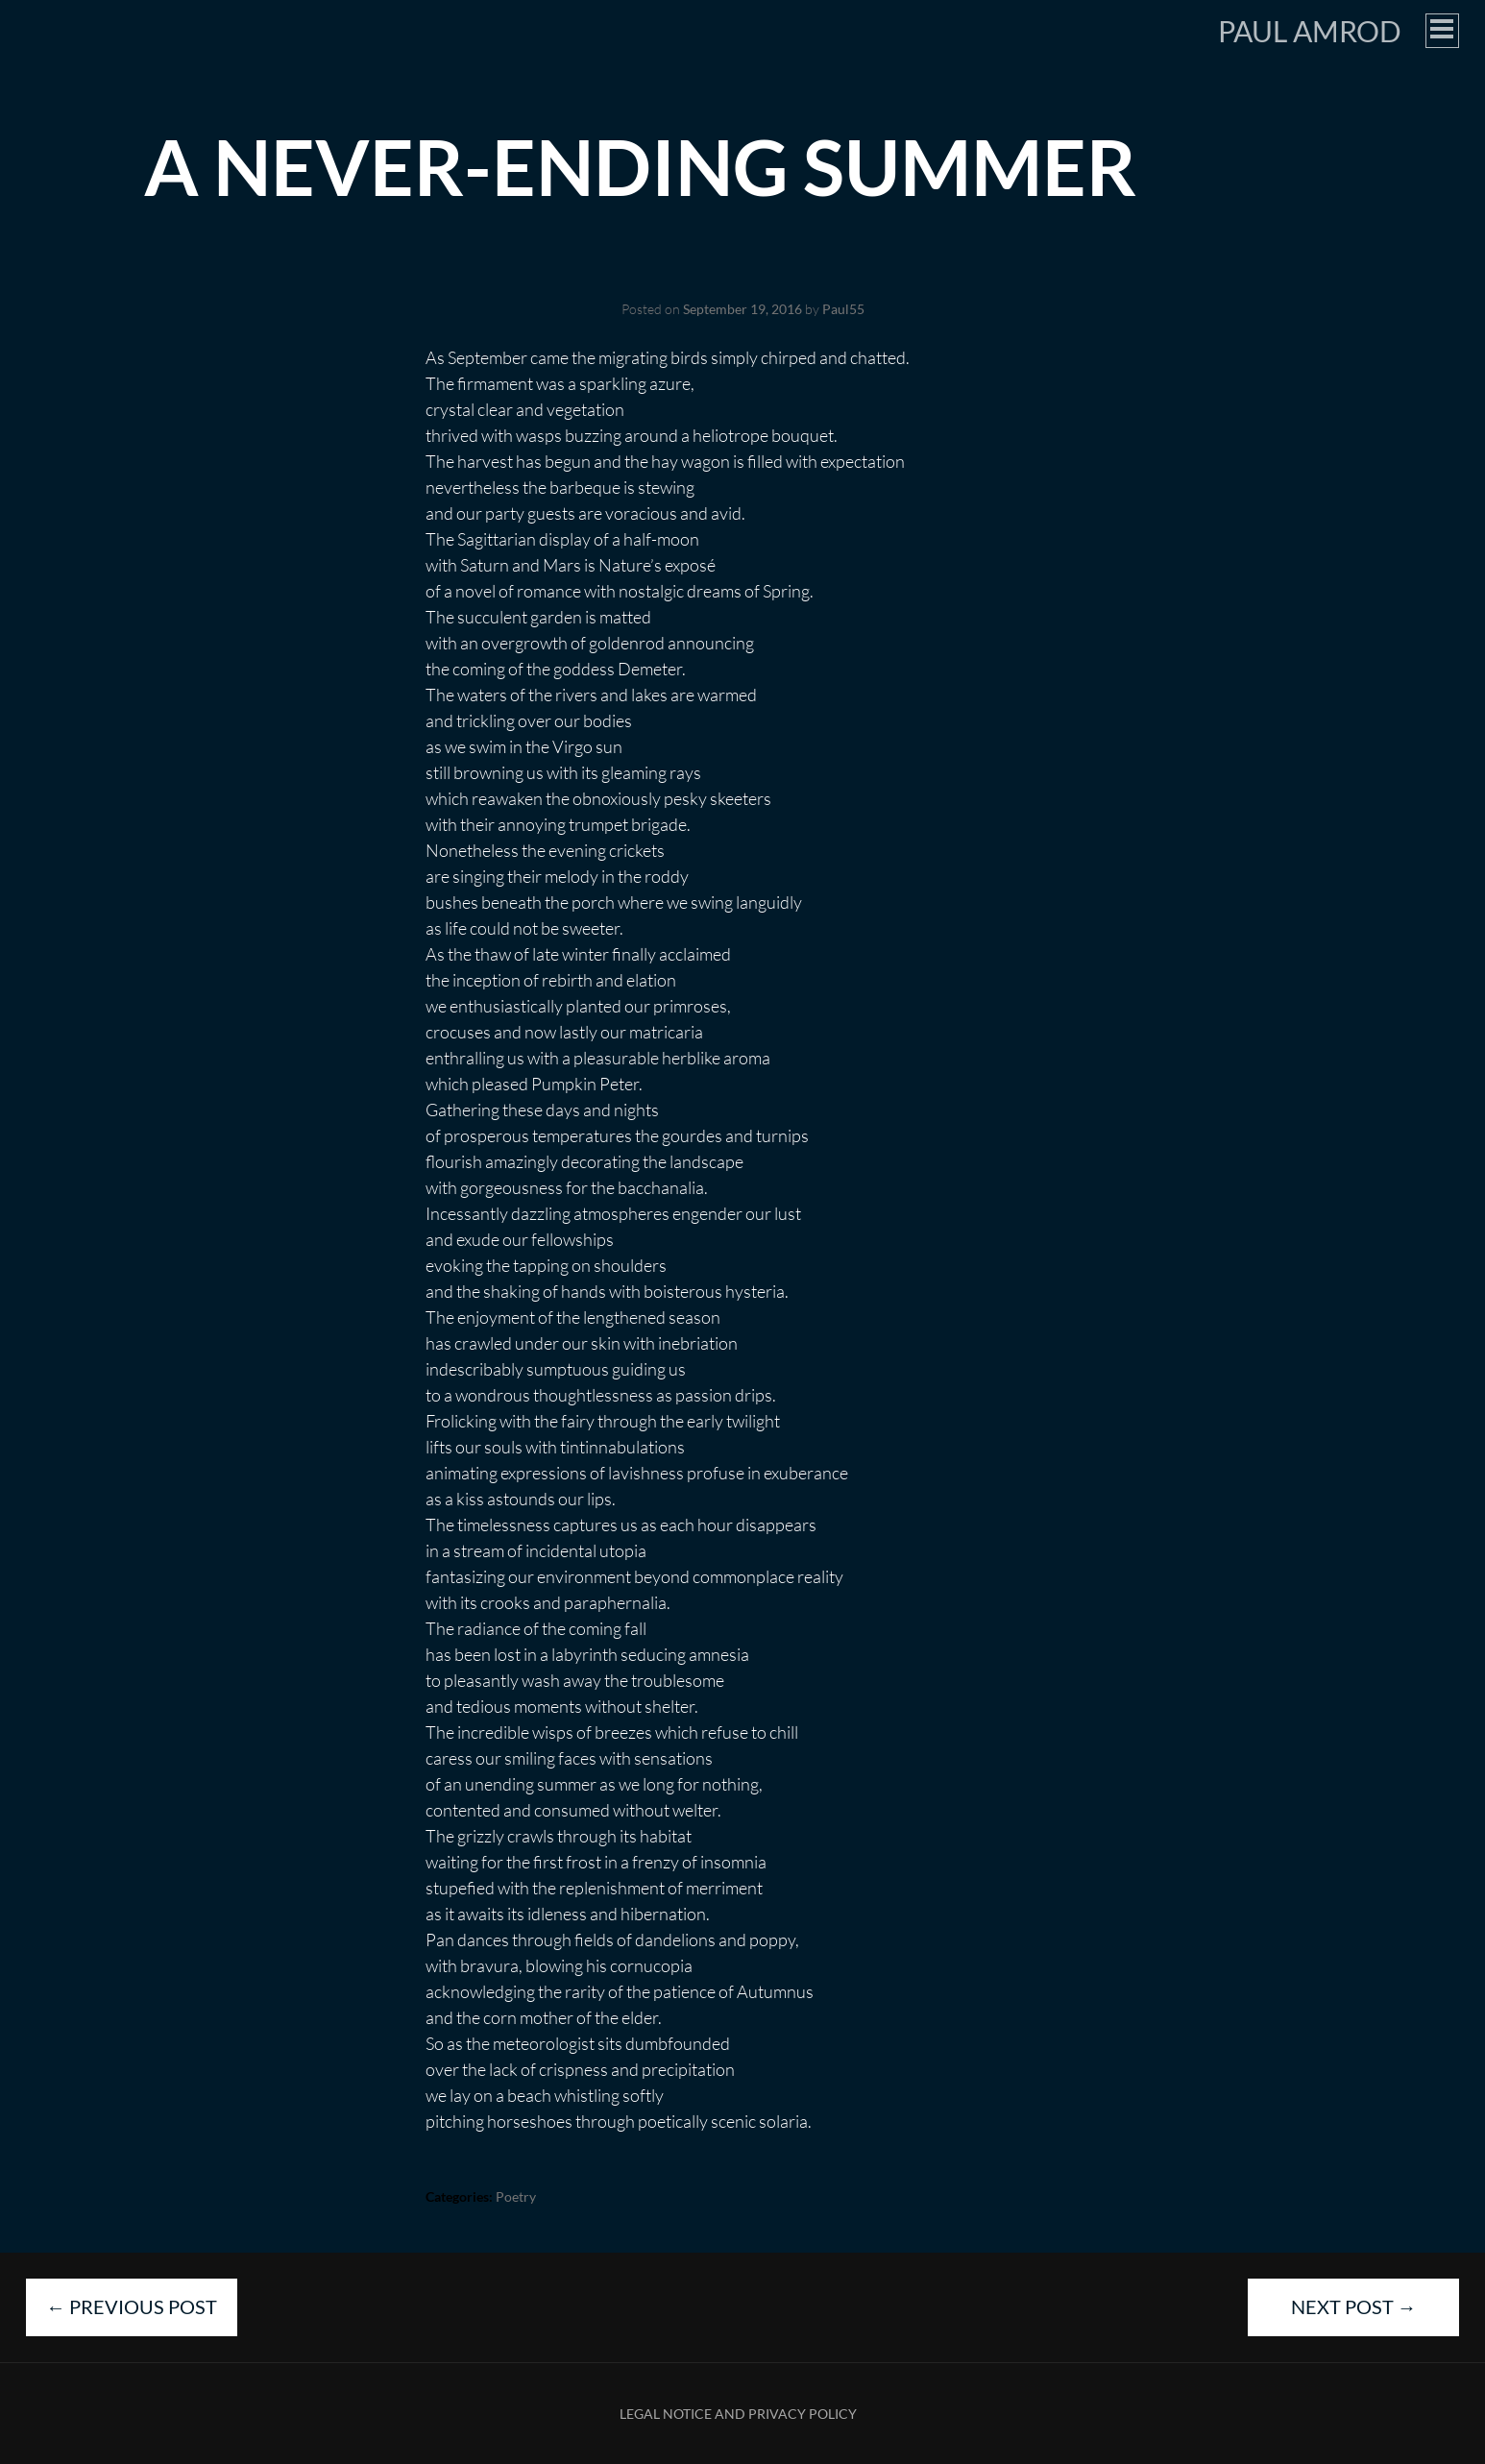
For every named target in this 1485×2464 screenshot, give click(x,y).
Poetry (516, 2196)
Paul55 (843, 309)
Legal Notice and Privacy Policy (738, 2413)
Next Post (1354, 2306)
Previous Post (131, 2306)
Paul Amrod (1309, 30)
